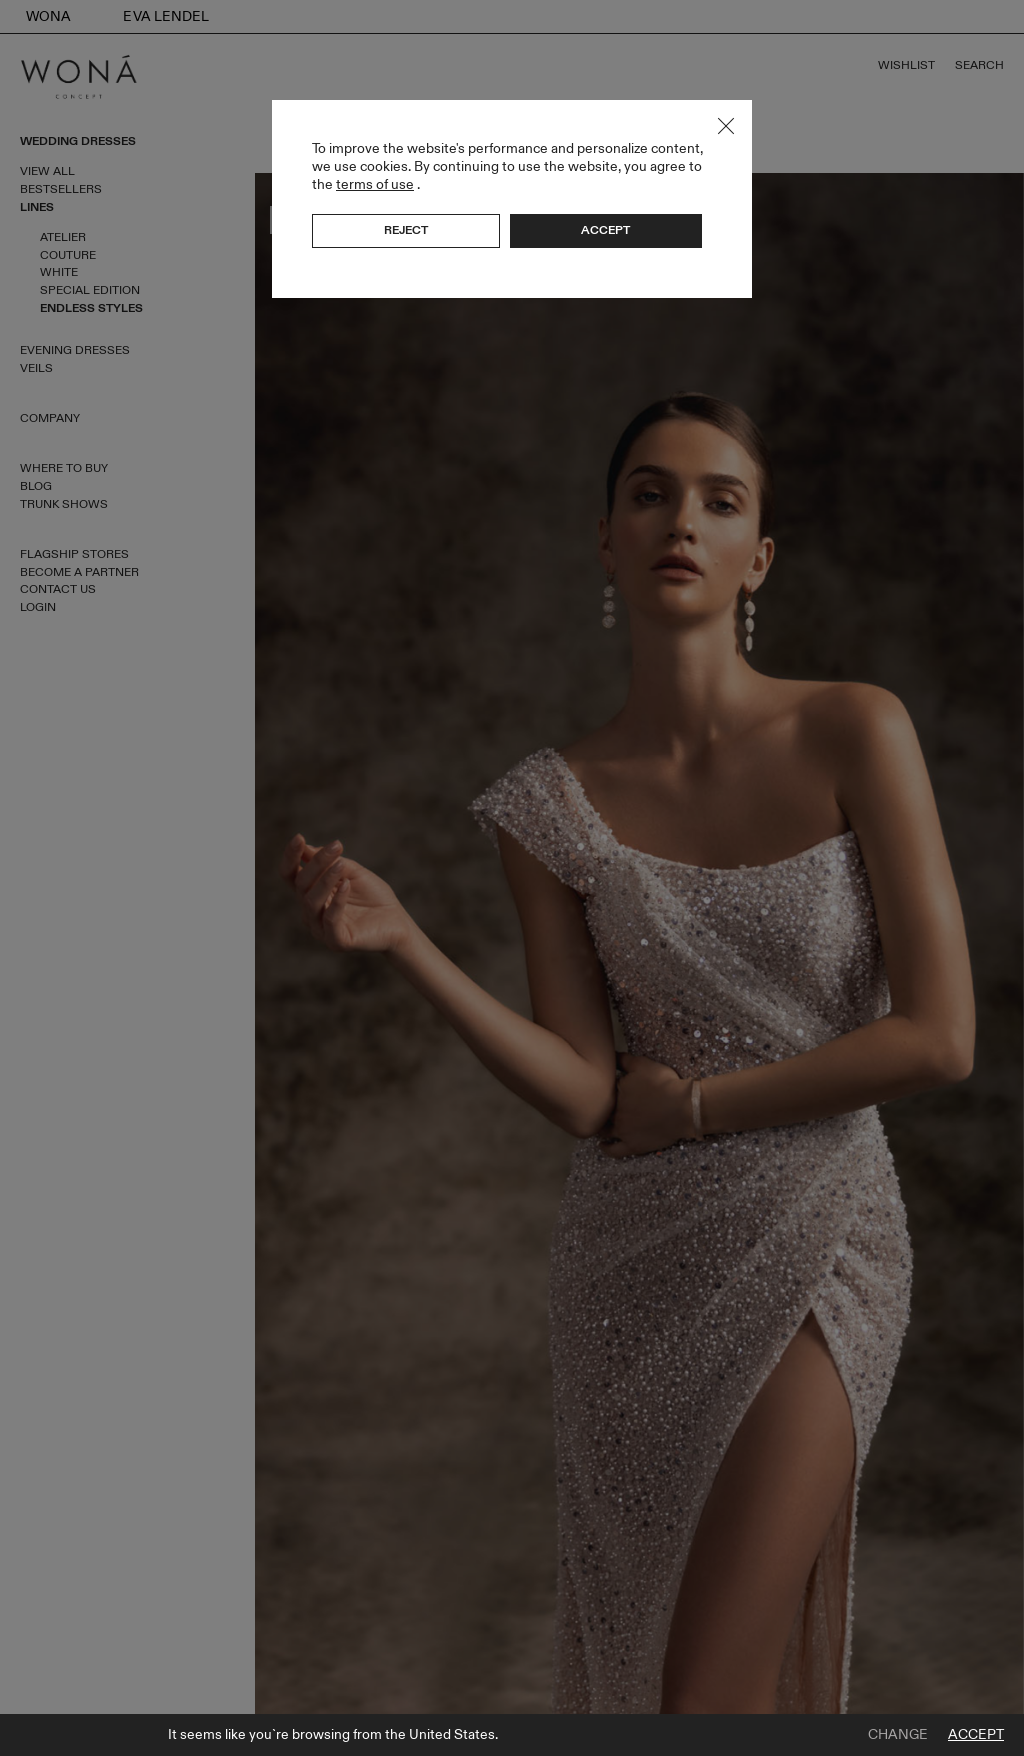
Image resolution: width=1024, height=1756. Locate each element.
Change (898, 1735)
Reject (406, 230)
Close (726, 126)
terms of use (375, 184)
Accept (976, 1735)
